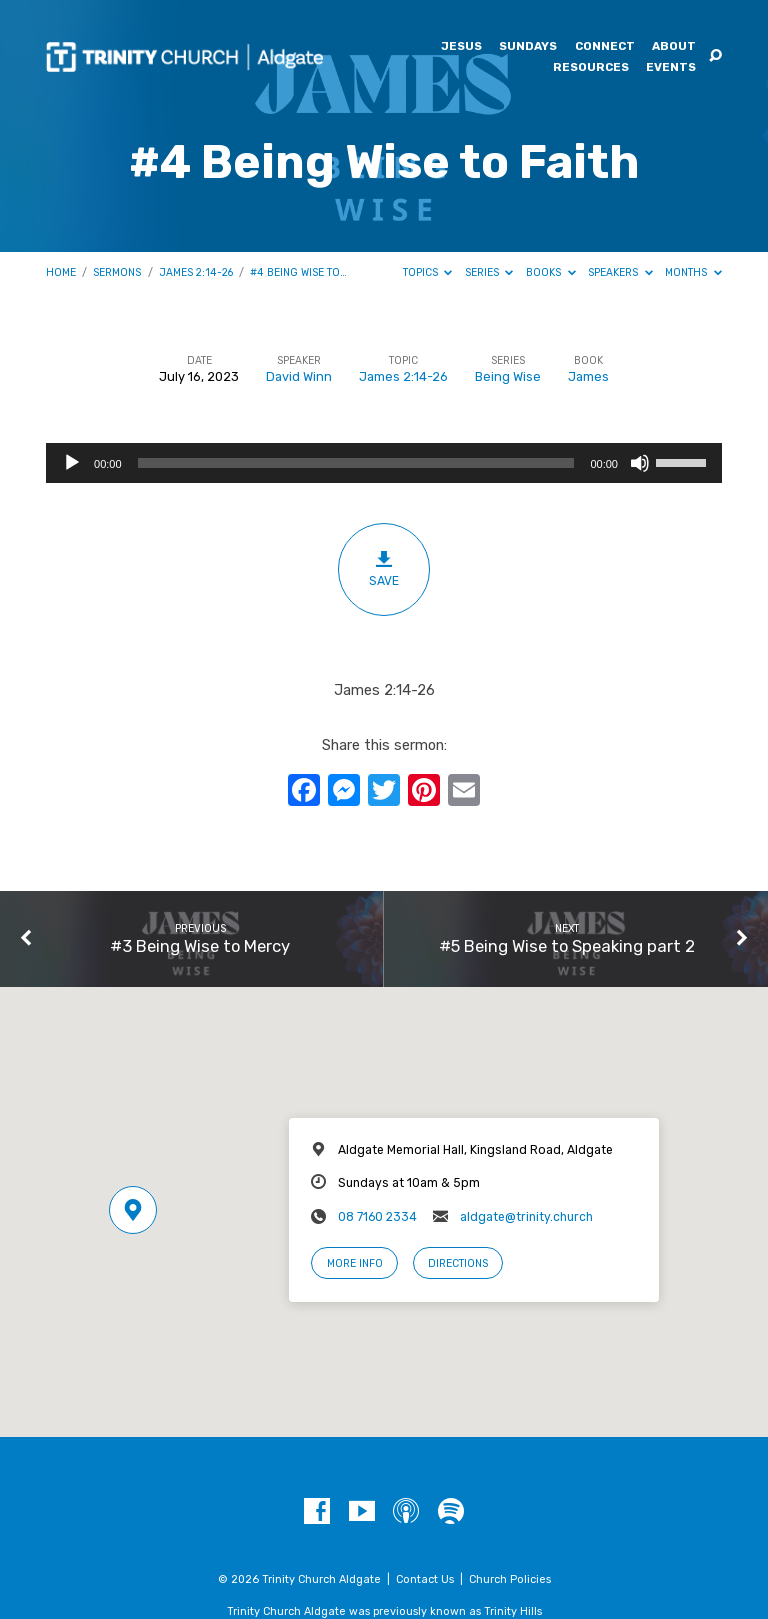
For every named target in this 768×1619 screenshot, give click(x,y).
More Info (355, 1263)
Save (384, 568)
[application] (384, 463)
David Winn (299, 376)
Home (61, 272)
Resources (591, 68)
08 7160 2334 (377, 1217)
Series (489, 272)
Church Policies (510, 1579)
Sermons (117, 272)
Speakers (620, 272)
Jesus (461, 47)
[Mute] (640, 463)
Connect (605, 47)
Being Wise (508, 376)
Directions (458, 1263)
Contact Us (425, 1579)
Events (671, 68)
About (674, 47)
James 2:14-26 (196, 272)
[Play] (72, 463)
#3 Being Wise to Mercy (200, 946)
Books (551, 272)
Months (693, 272)
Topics (428, 272)
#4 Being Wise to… (298, 272)
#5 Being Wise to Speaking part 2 (567, 946)
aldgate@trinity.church (526, 1217)
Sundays (528, 47)
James (588, 376)
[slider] (356, 463)
